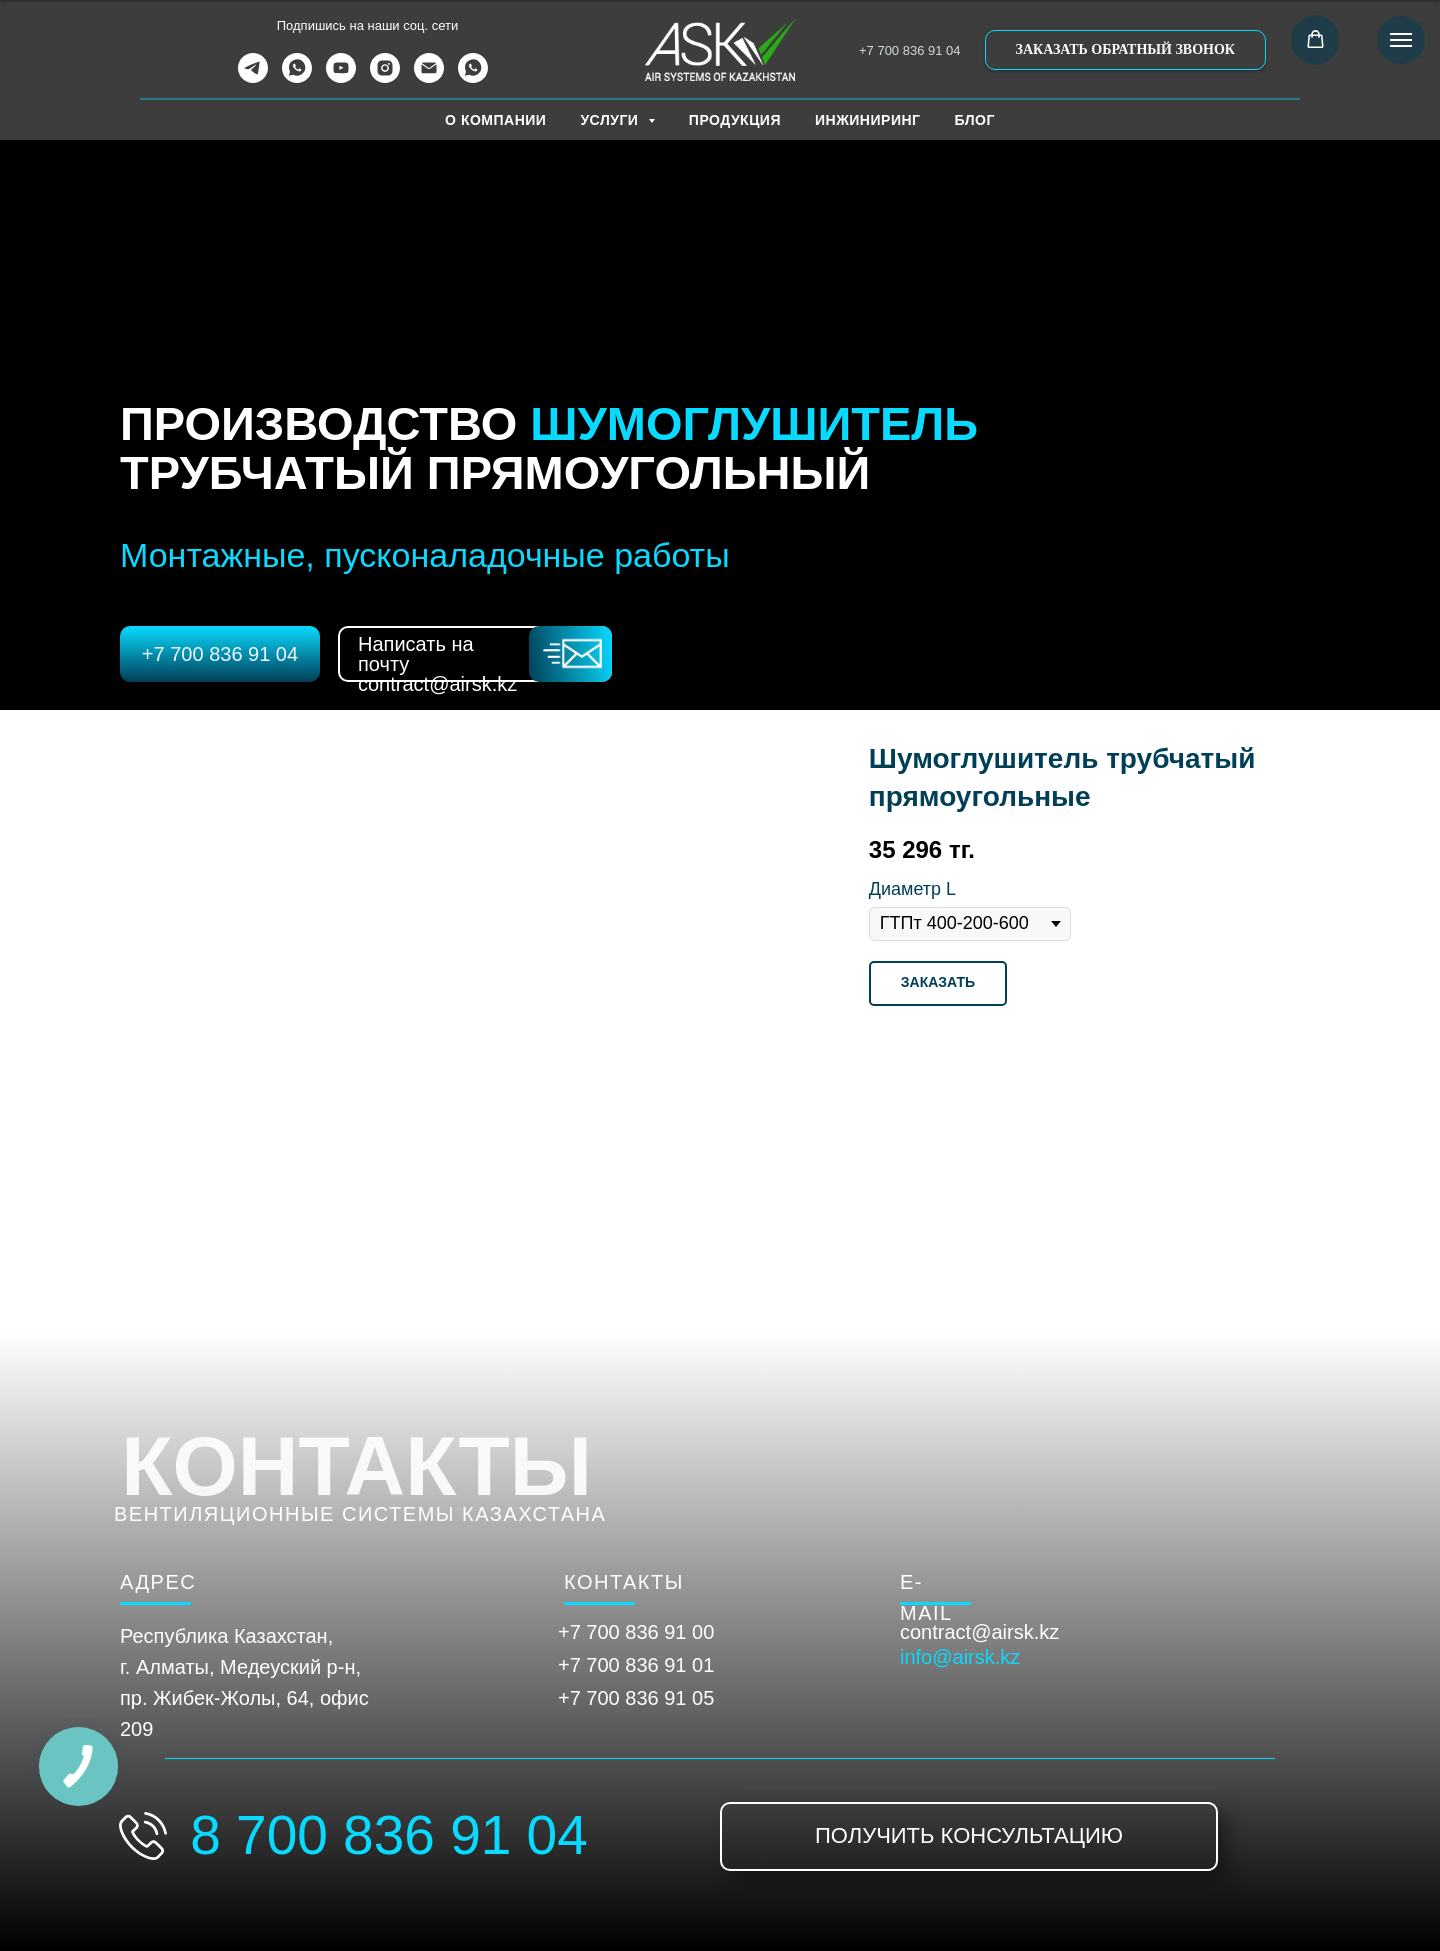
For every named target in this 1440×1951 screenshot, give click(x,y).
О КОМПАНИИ (495, 120)
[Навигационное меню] (1401, 40)
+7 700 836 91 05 (636, 1698)
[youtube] (341, 77)
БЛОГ (975, 120)
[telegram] (253, 77)
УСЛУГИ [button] (611, 120)
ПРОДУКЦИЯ (735, 120)
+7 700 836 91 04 (910, 50)
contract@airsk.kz (979, 1632)
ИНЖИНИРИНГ (868, 120)
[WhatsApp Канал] (473, 77)
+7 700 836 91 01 (636, 1665)
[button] (1125, 50)
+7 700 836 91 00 (636, 1632)
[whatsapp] (297, 77)
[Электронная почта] (429, 77)
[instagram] (385, 77)
